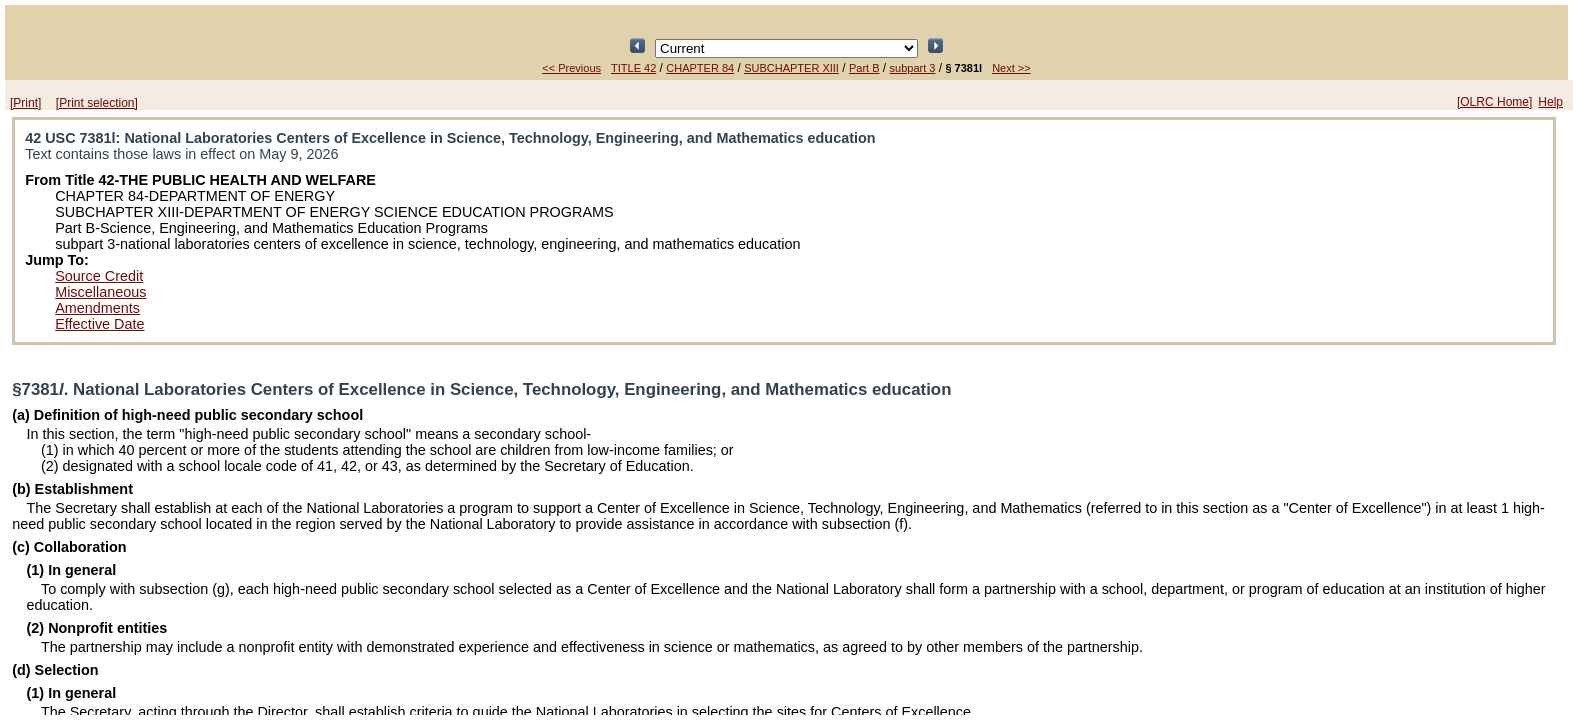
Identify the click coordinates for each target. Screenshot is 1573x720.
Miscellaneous (100, 292)
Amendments (97, 308)
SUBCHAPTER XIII (791, 68)
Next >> (1011, 68)
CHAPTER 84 (700, 68)
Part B (864, 68)
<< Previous (571, 68)
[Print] (25, 103)
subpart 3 (913, 68)
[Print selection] (97, 103)
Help (1550, 102)
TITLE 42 (633, 68)
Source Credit (99, 276)
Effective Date (99, 324)
